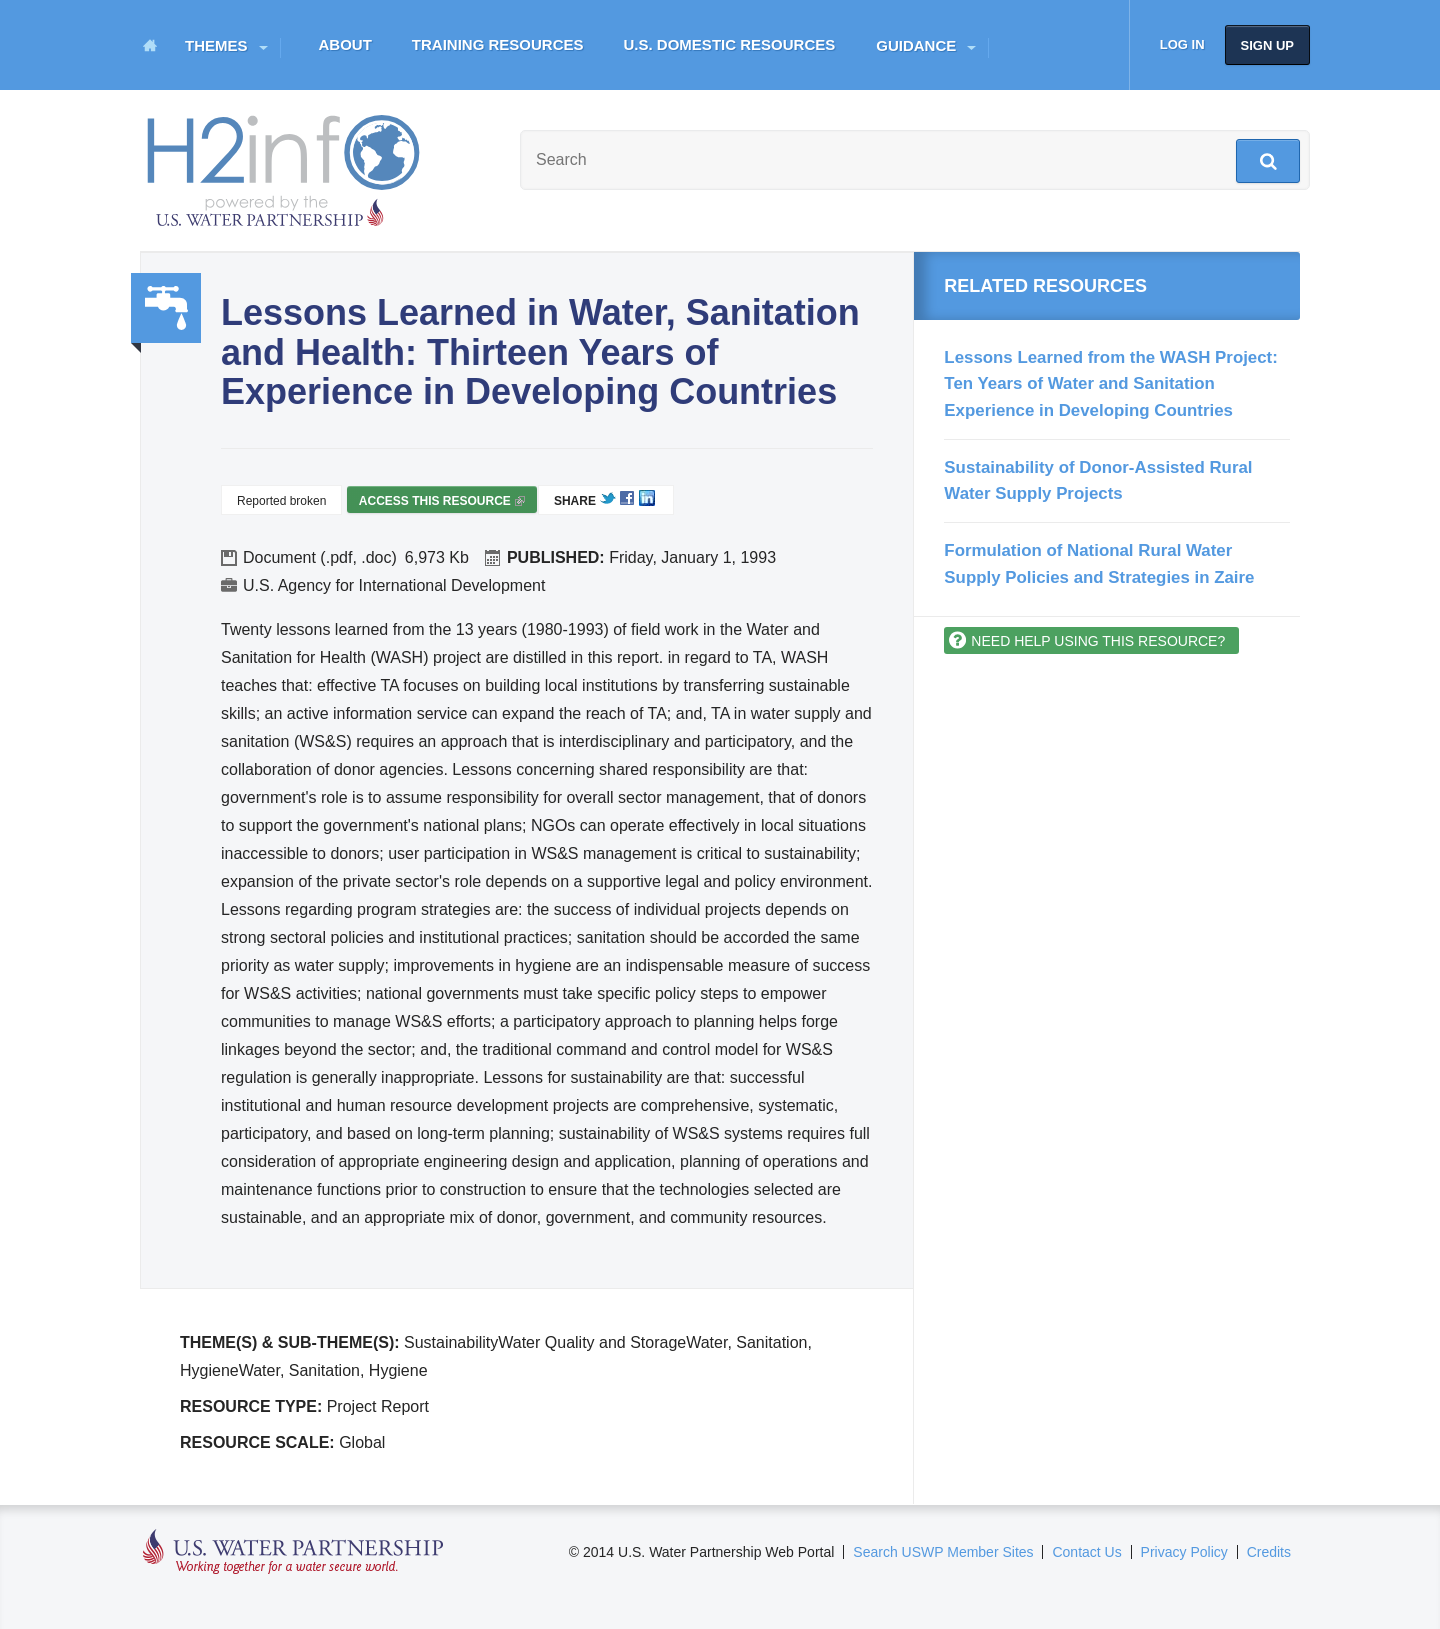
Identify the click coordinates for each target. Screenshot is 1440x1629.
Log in (1182, 44)
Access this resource (442, 503)
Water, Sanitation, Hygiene (166, 308)
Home (150, 45)
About (345, 44)
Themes (216, 45)
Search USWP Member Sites (943, 1552)
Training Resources (498, 44)
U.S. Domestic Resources (730, 44)
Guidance (916, 45)
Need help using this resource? (1098, 641)
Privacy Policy (1184, 1552)
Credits (1269, 1552)
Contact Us (1086, 1552)
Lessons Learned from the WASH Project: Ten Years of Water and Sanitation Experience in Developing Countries (1111, 384)
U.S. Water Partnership (293, 1552)
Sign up (1267, 45)
